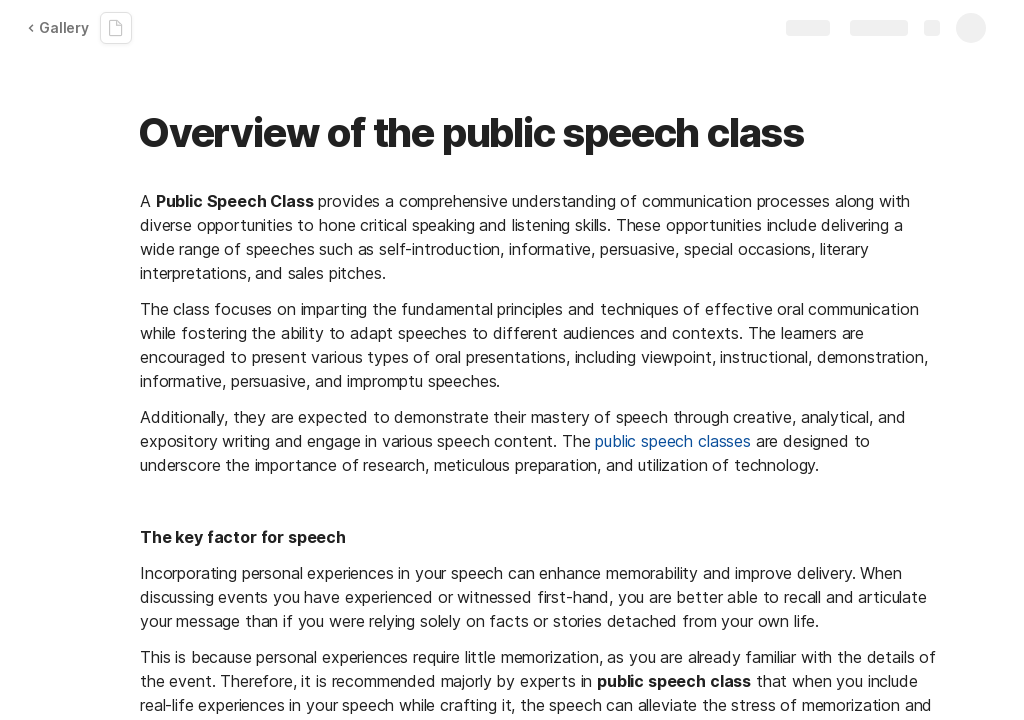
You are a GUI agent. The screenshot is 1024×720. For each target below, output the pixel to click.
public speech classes (673, 441)
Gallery (58, 27)
